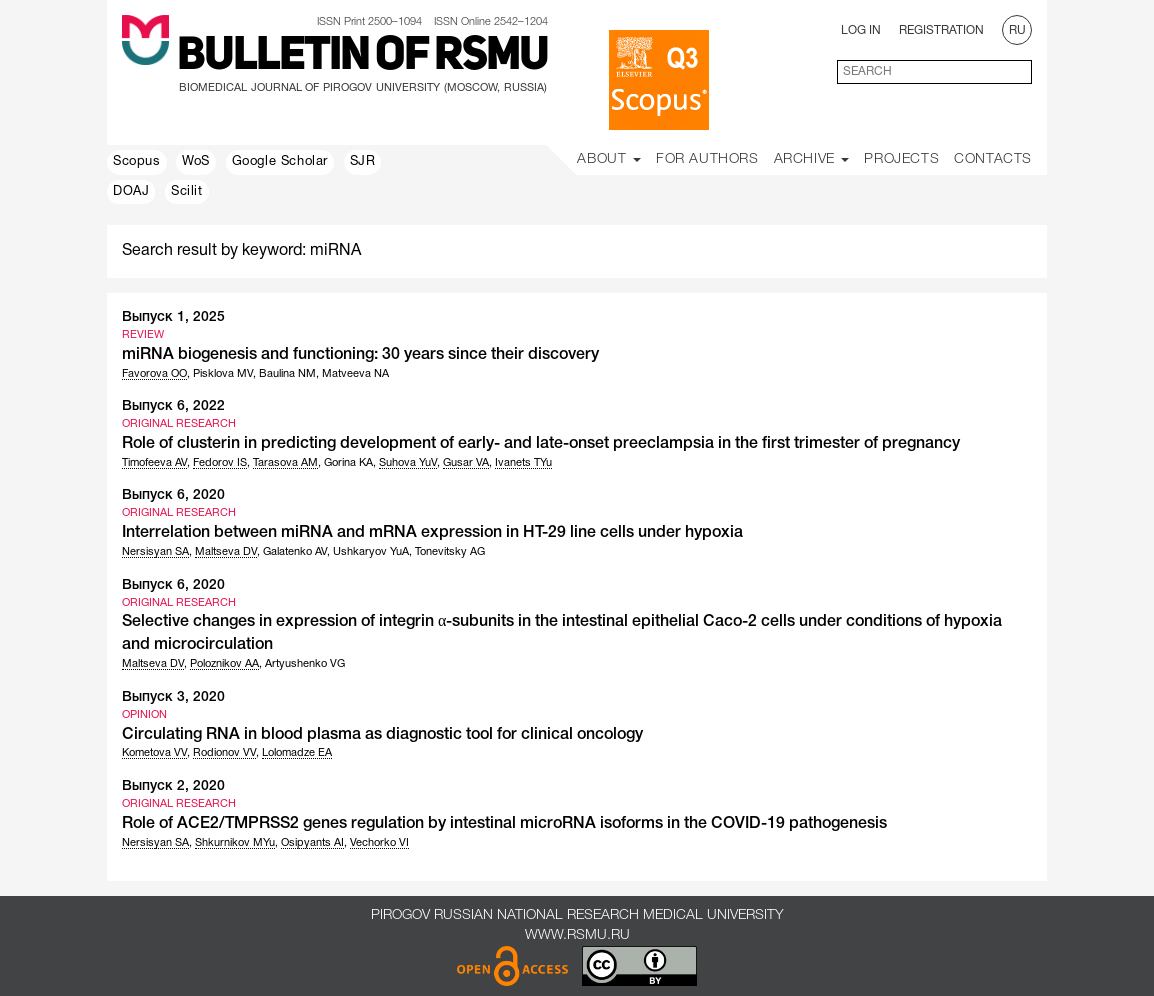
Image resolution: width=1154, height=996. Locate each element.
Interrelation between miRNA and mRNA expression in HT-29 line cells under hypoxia (432, 533)
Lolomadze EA (297, 753)
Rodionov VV (224, 753)
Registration (941, 30)
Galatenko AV (295, 552)
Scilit (187, 192)
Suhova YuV (408, 463)
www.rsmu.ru (577, 935)
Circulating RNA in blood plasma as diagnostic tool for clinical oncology (382, 735)
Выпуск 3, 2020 (173, 697)
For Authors (707, 159)
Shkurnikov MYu (235, 843)
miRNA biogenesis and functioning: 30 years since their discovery (360, 355)
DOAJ (131, 192)
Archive (812, 159)
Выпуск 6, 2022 (173, 406)
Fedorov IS (220, 463)
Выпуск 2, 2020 (173, 786)
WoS (196, 162)
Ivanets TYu (523, 463)
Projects (901, 159)
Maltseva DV (226, 552)
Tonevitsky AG (450, 552)
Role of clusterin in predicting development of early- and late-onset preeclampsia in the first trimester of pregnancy (541, 444)
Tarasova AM (285, 463)
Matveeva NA (355, 374)
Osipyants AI (312, 843)
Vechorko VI (379, 843)
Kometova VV (154, 753)
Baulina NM (287, 374)
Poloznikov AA (224, 664)
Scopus (137, 162)
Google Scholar (280, 162)
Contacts (993, 159)
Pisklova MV (223, 374)
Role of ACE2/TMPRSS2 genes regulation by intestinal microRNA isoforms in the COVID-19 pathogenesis (504, 824)
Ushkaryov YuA (371, 552)
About (609, 159)
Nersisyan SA (155, 552)
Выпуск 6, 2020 (173, 495)
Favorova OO (154, 374)
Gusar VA (466, 463)
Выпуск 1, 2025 (173, 317)
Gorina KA (348, 463)
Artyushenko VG (305, 664)
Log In (861, 30)
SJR (363, 162)
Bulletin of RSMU (362, 57)
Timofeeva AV (154, 463)
